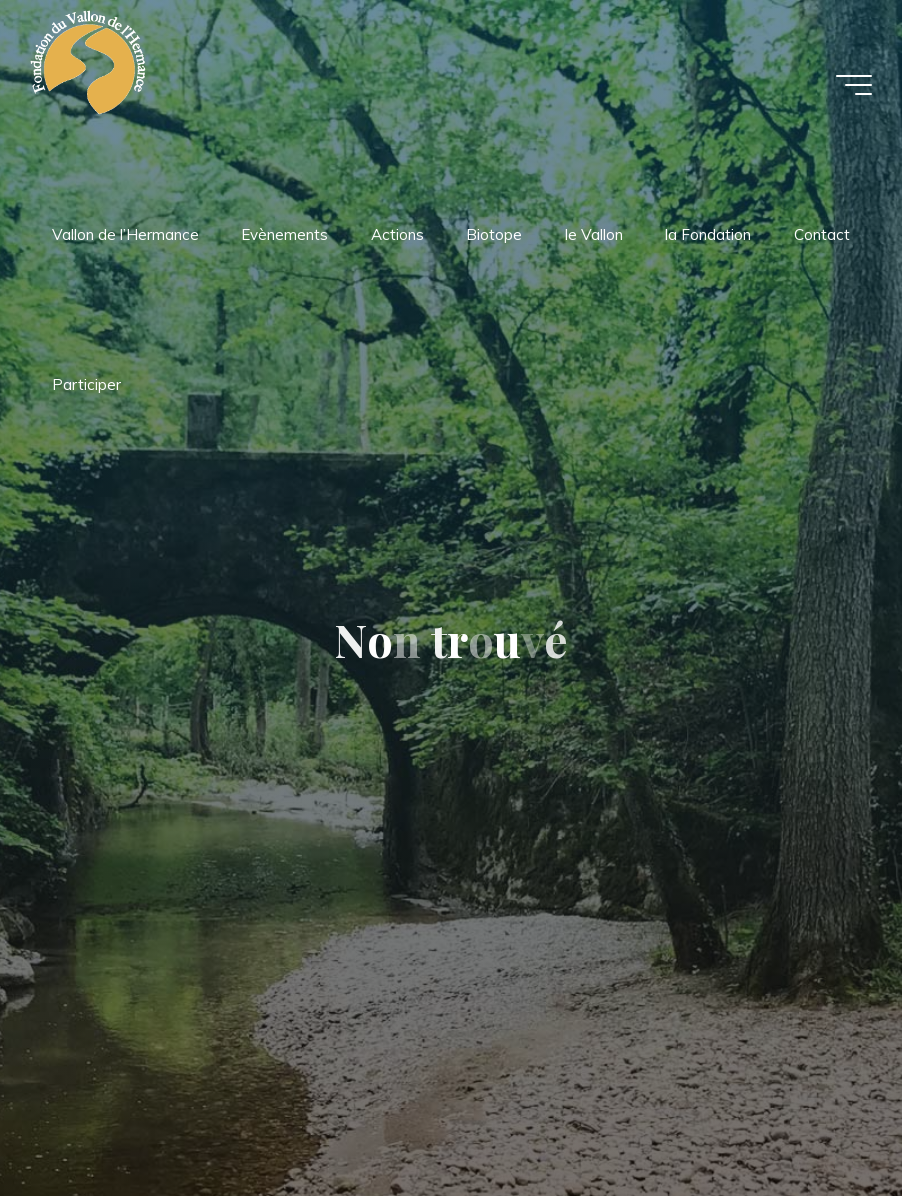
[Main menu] (854, 85)
